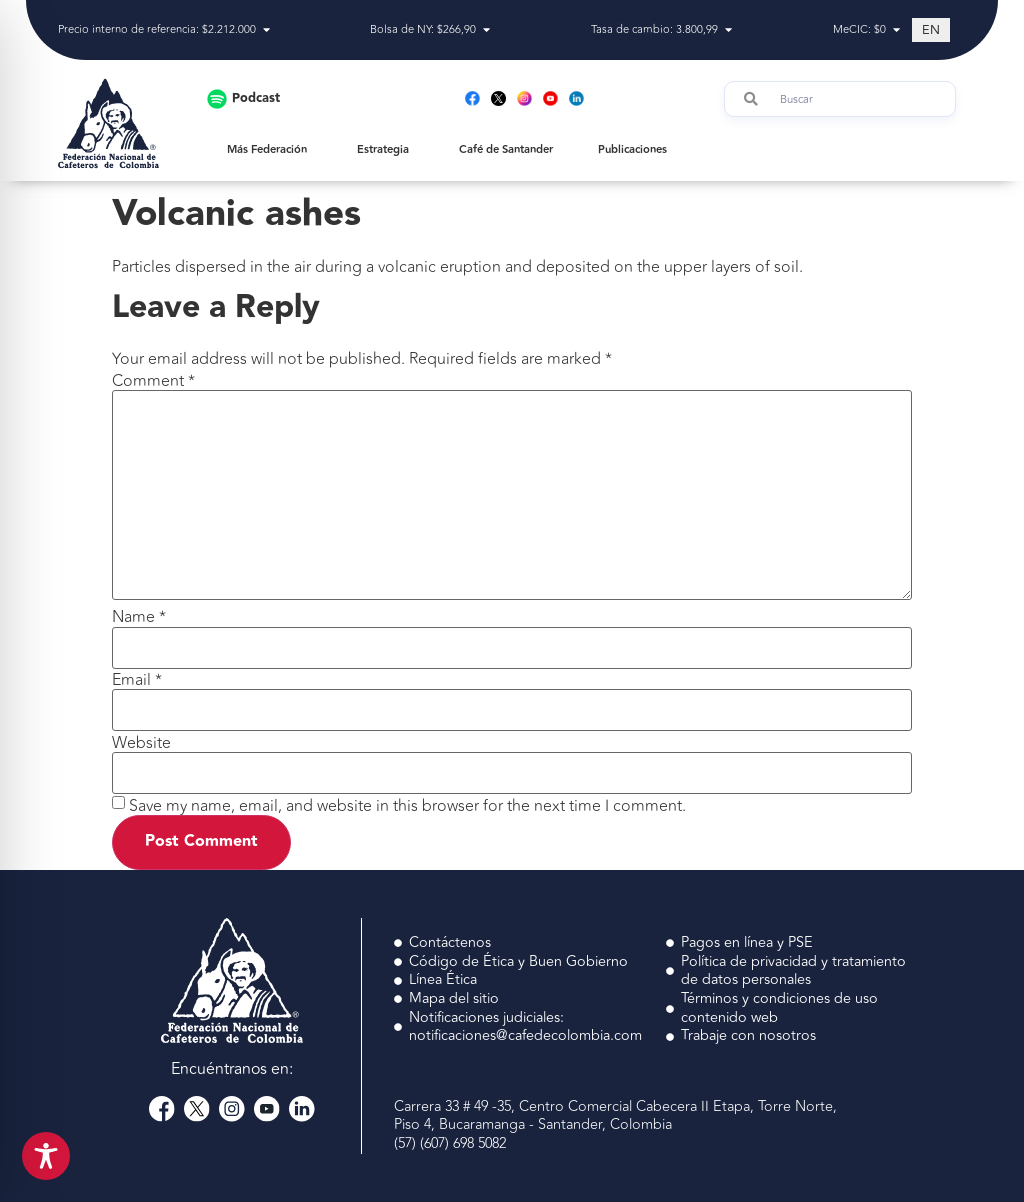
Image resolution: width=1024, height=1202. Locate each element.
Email (137, 680)
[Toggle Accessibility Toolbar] (46, 1156)
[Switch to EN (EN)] (931, 30)
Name (139, 617)
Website (141, 743)
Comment (153, 381)
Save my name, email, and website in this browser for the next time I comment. (407, 806)
